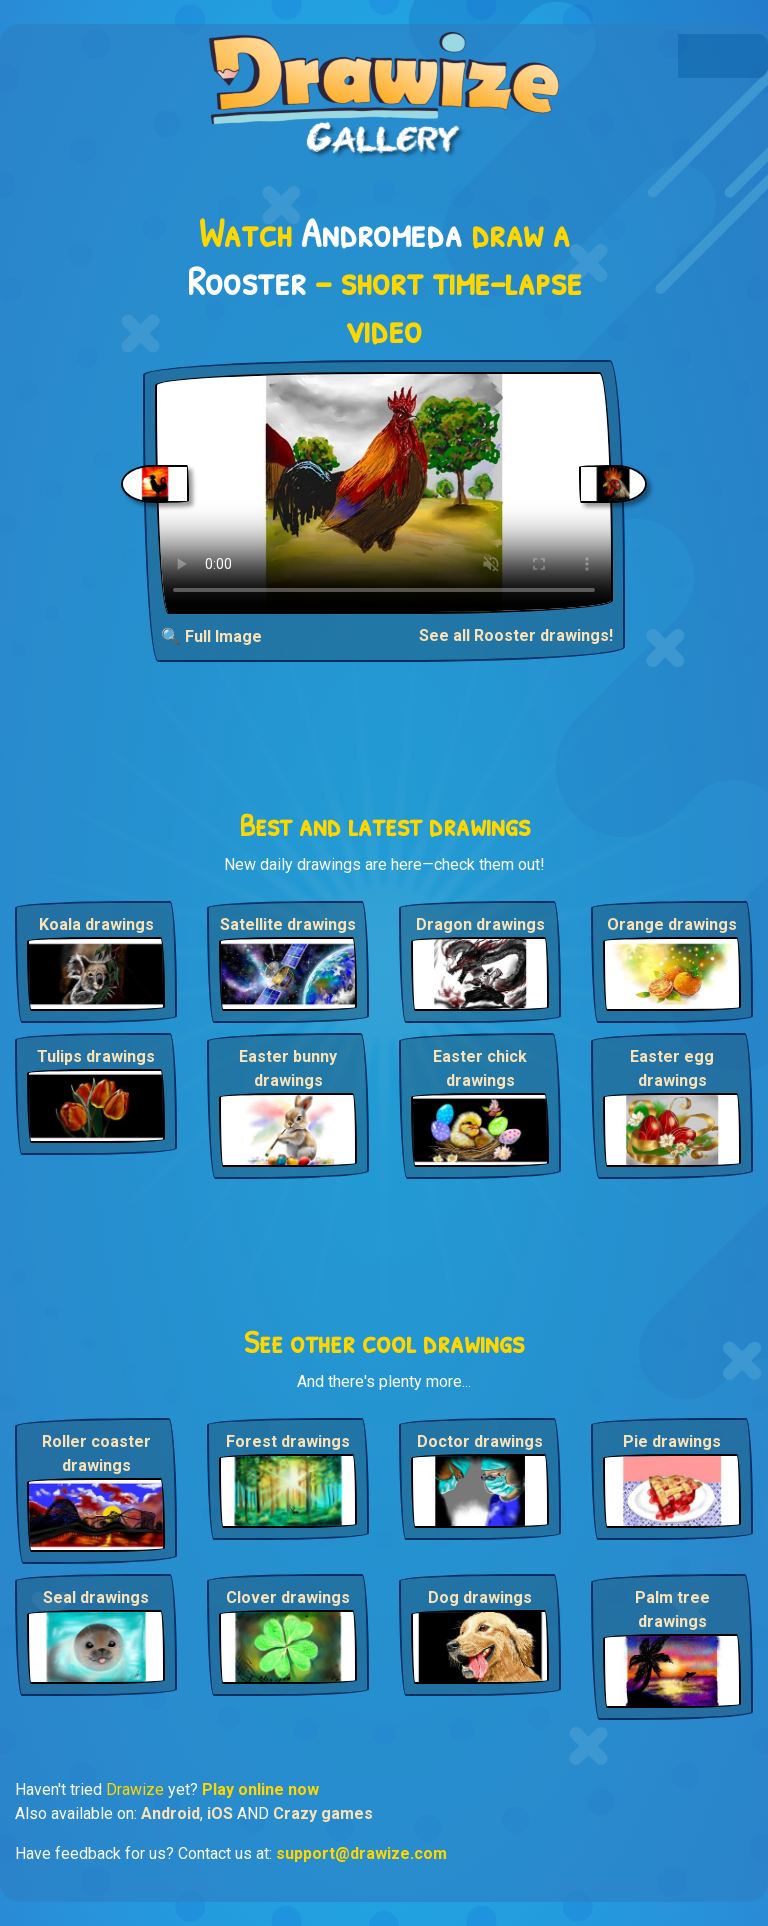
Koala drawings (96, 924)
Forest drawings (288, 1441)
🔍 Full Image (211, 636)
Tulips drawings (96, 1056)
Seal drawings (96, 1597)
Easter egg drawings (672, 1068)
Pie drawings (672, 1441)
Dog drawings (480, 1597)
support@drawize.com (361, 1853)
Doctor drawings (480, 1441)
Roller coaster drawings (96, 1453)
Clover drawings (288, 1597)
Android (170, 1813)
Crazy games (323, 1813)
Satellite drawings (288, 924)
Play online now (260, 1789)
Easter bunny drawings (288, 1068)
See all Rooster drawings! (516, 635)
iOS (220, 1813)
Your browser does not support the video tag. (384, 493)
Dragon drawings (480, 924)
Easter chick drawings (480, 1068)
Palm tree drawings (672, 1609)
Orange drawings (672, 924)
